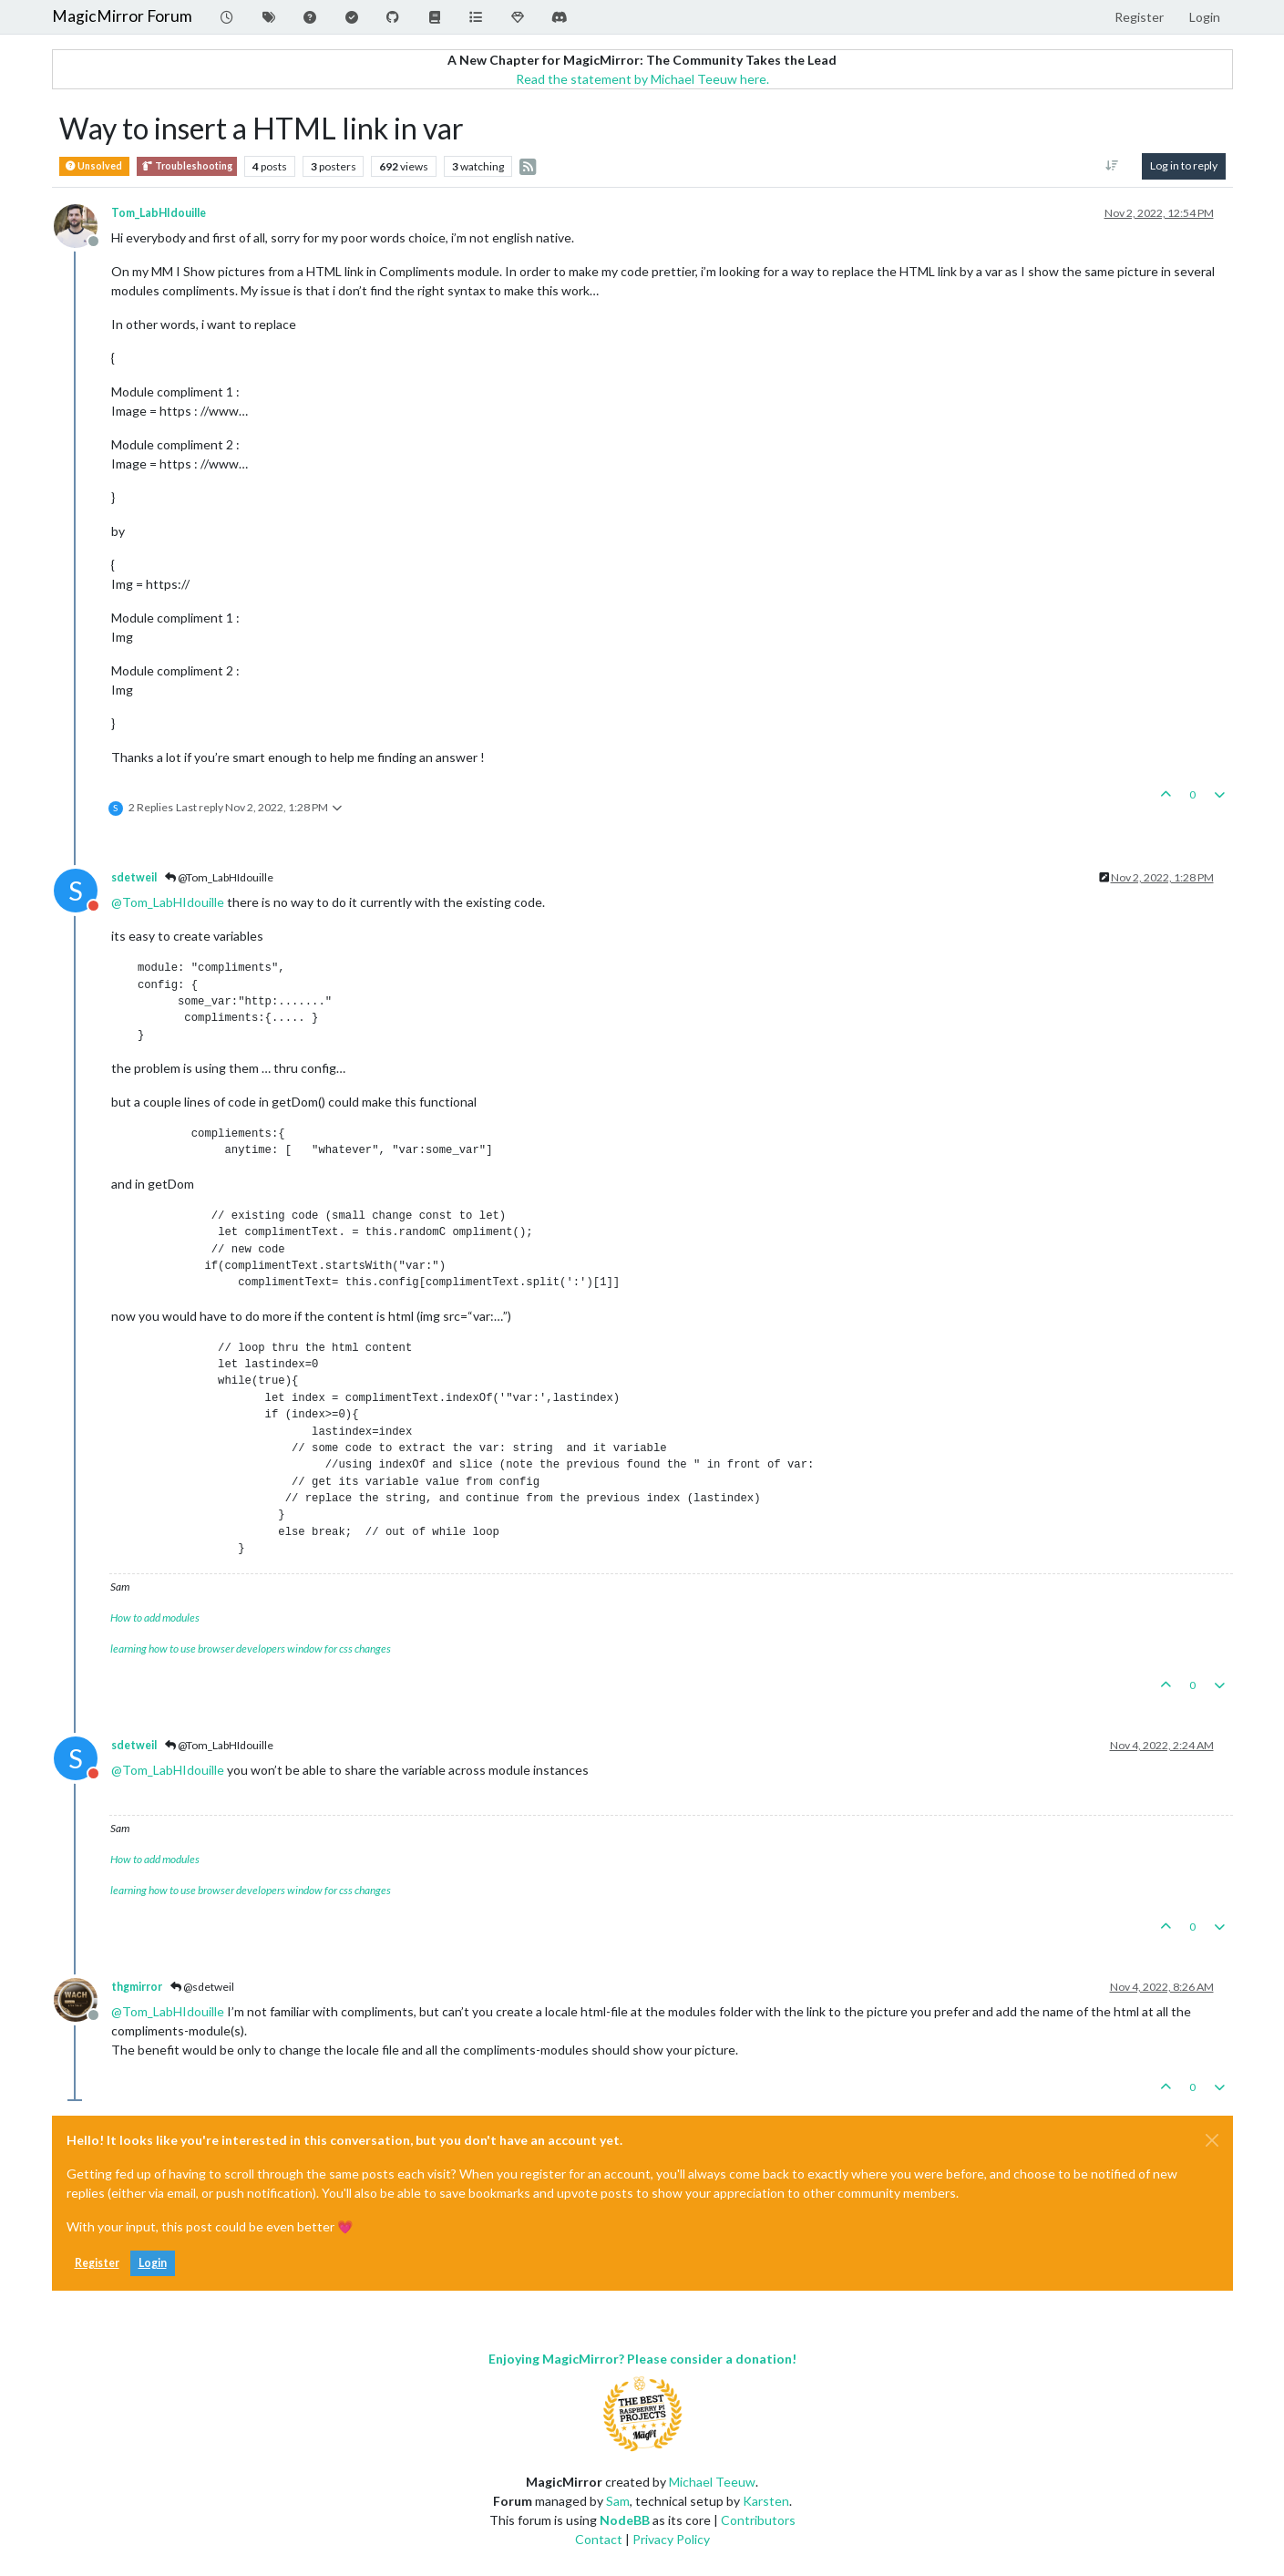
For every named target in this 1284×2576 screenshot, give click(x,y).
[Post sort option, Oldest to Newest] (1111, 166)
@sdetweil (202, 1987)
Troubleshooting (186, 166)
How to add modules (155, 1617)
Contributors (758, 2520)
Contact (598, 2539)
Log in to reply (1183, 165)
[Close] (1212, 2140)
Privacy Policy (671, 2539)
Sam (618, 2501)
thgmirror (136, 1987)
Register (97, 2263)
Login (153, 2263)
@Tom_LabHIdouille (219, 877)
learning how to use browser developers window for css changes (250, 1648)
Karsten (766, 2501)
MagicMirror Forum (122, 16)
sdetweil (134, 877)
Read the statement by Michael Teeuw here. (642, 79)
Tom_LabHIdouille (158, 213)
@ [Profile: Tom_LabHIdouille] (167, 902)
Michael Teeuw (712, 2481)
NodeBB (625, 2520)
